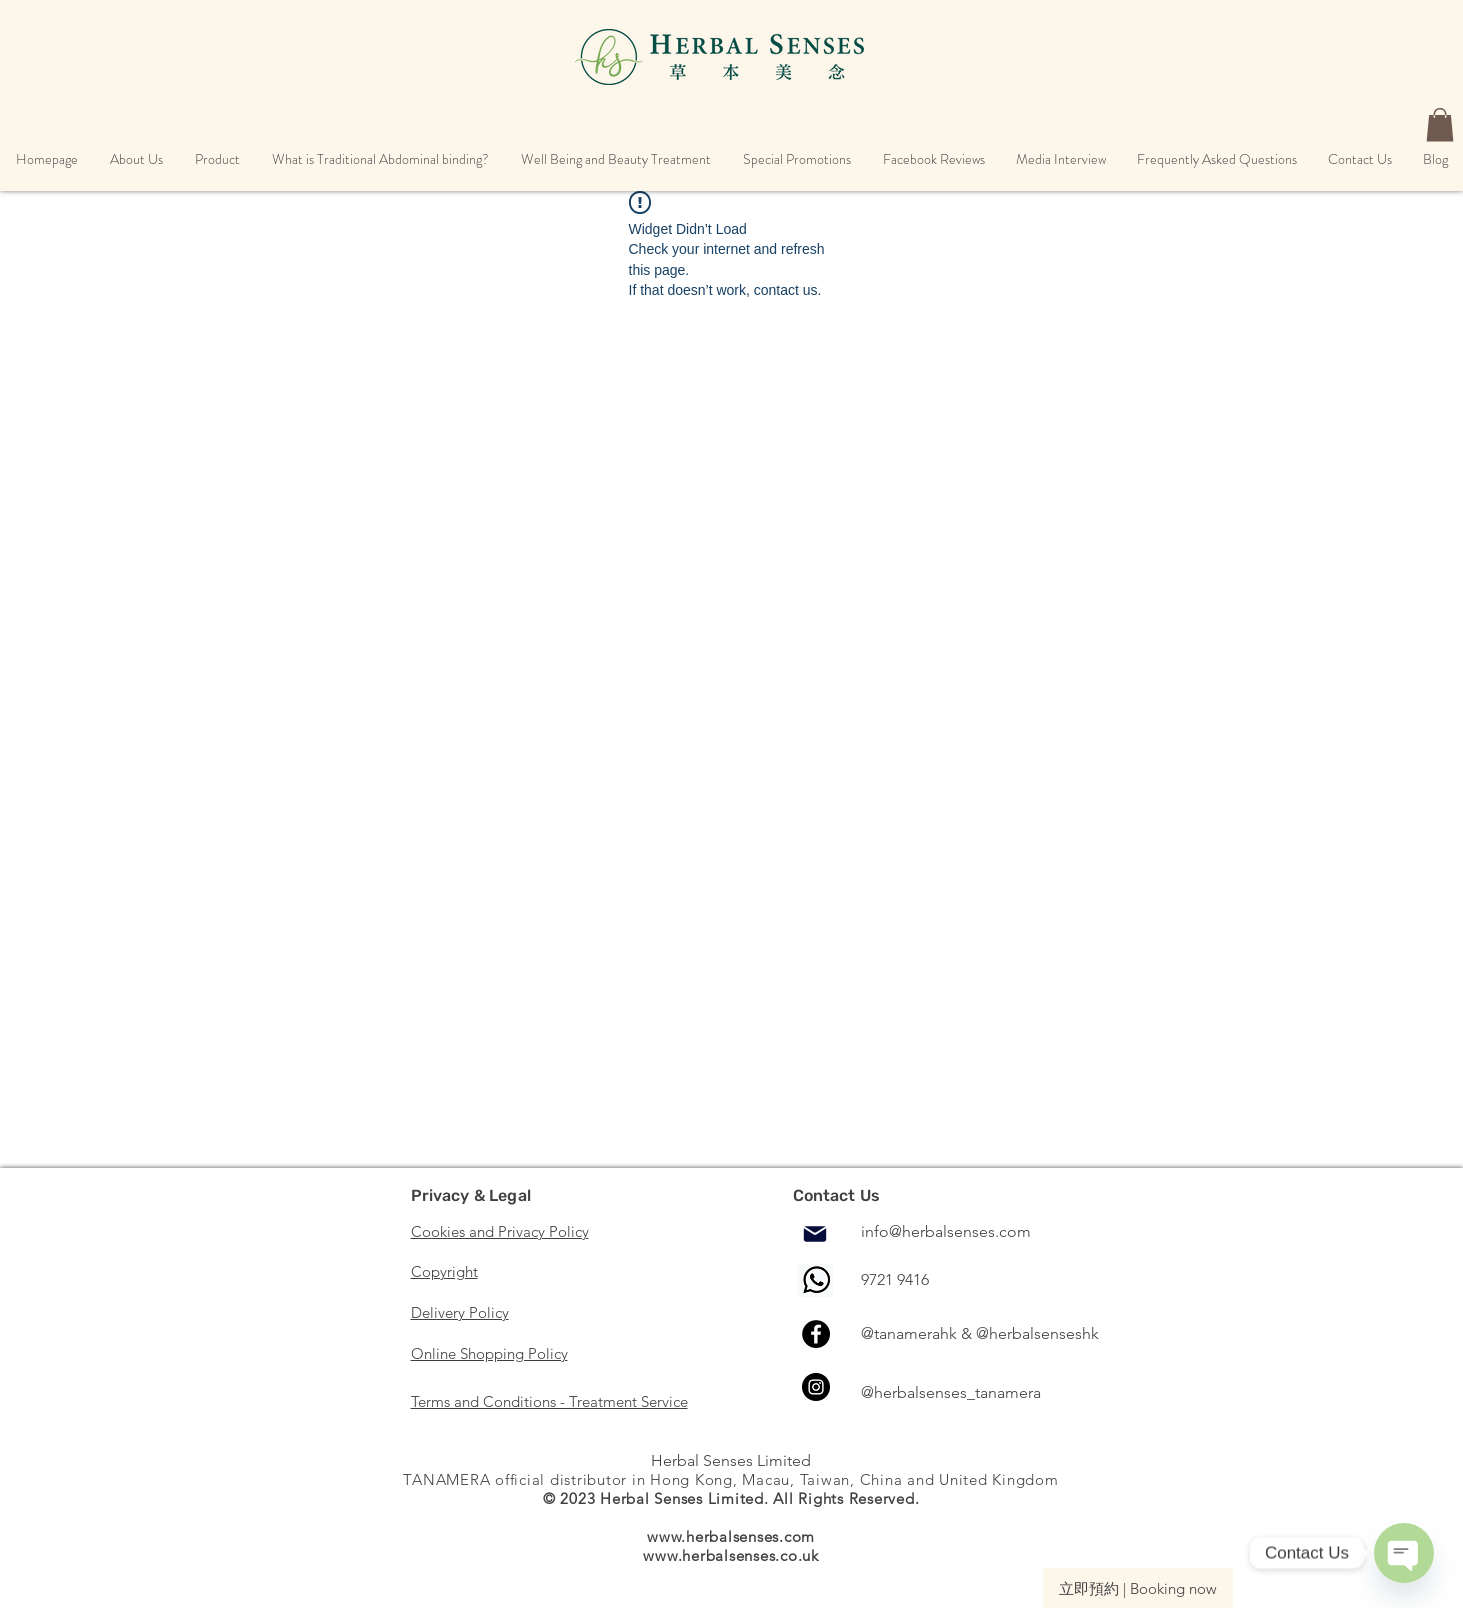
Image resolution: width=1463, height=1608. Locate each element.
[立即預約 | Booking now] (1138, 1588)
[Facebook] (816, 1334)
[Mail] (815, 1234)
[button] (136, 159)
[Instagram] (816, 1387)
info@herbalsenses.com (946, 1231)
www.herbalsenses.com (731, 1536)
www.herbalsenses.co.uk (731, 1555)
